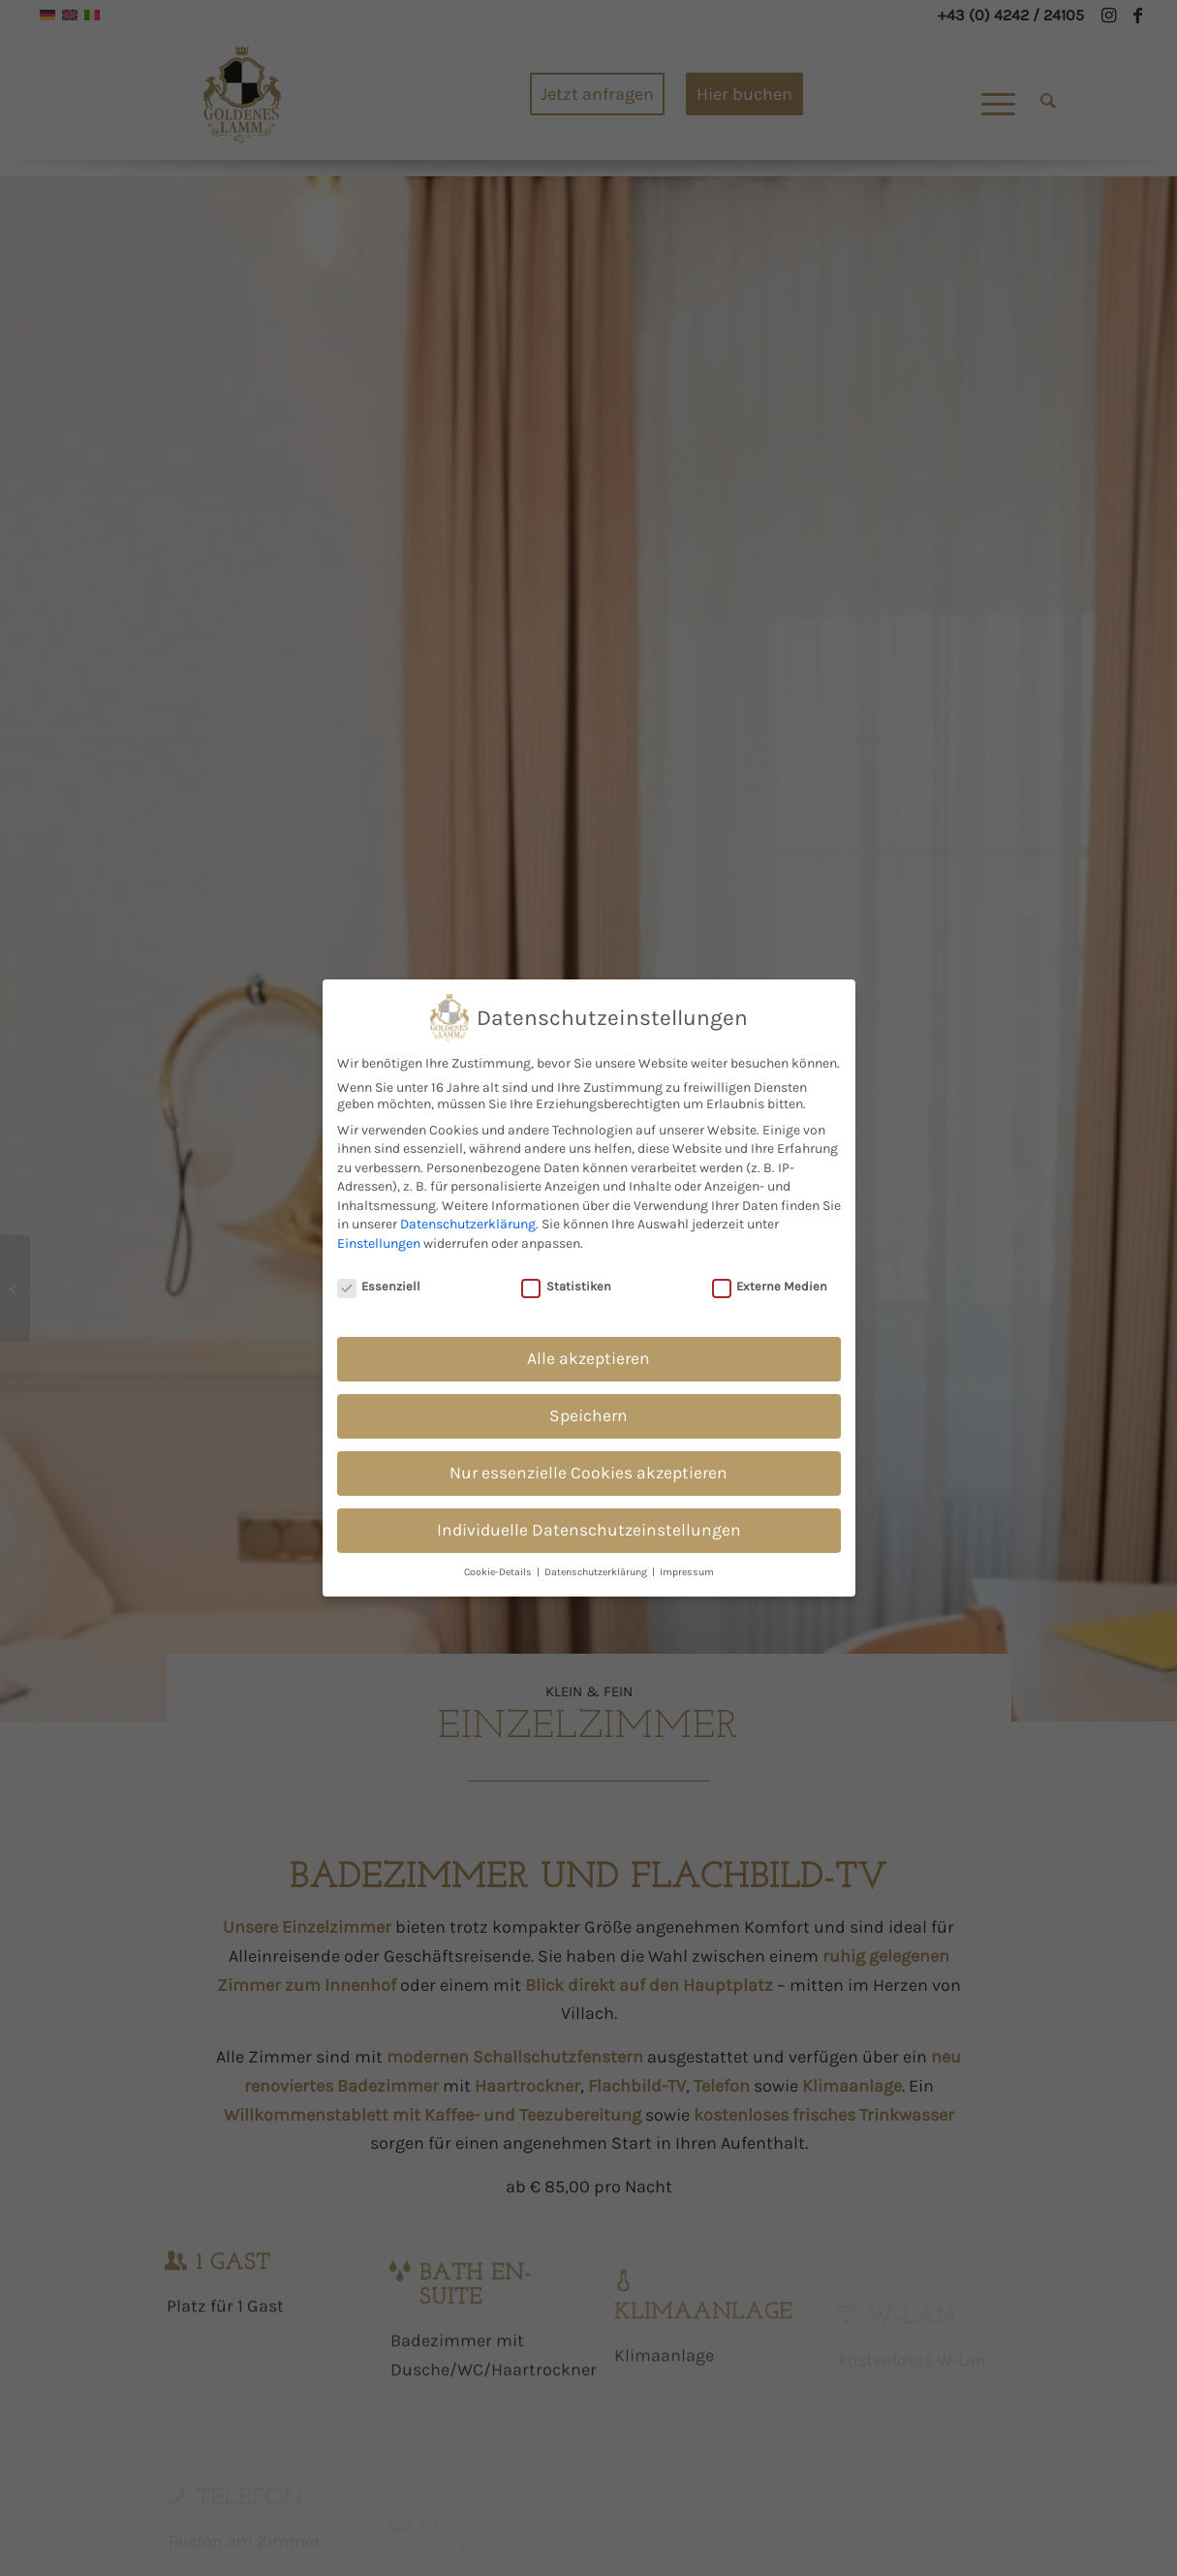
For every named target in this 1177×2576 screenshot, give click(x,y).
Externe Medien (770, 1281)
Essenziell (379, 1281)
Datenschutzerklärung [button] (597, 1567)
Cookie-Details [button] (499, 1567)
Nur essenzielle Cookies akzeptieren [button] (588, 1467)
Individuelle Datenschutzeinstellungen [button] (589, 1525)
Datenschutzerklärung (468, 1219)
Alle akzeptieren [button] (588, 1353)
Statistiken (566, 1281)
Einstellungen (378, 1238)
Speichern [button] (588, 1410)
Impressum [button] (687, 1567)
